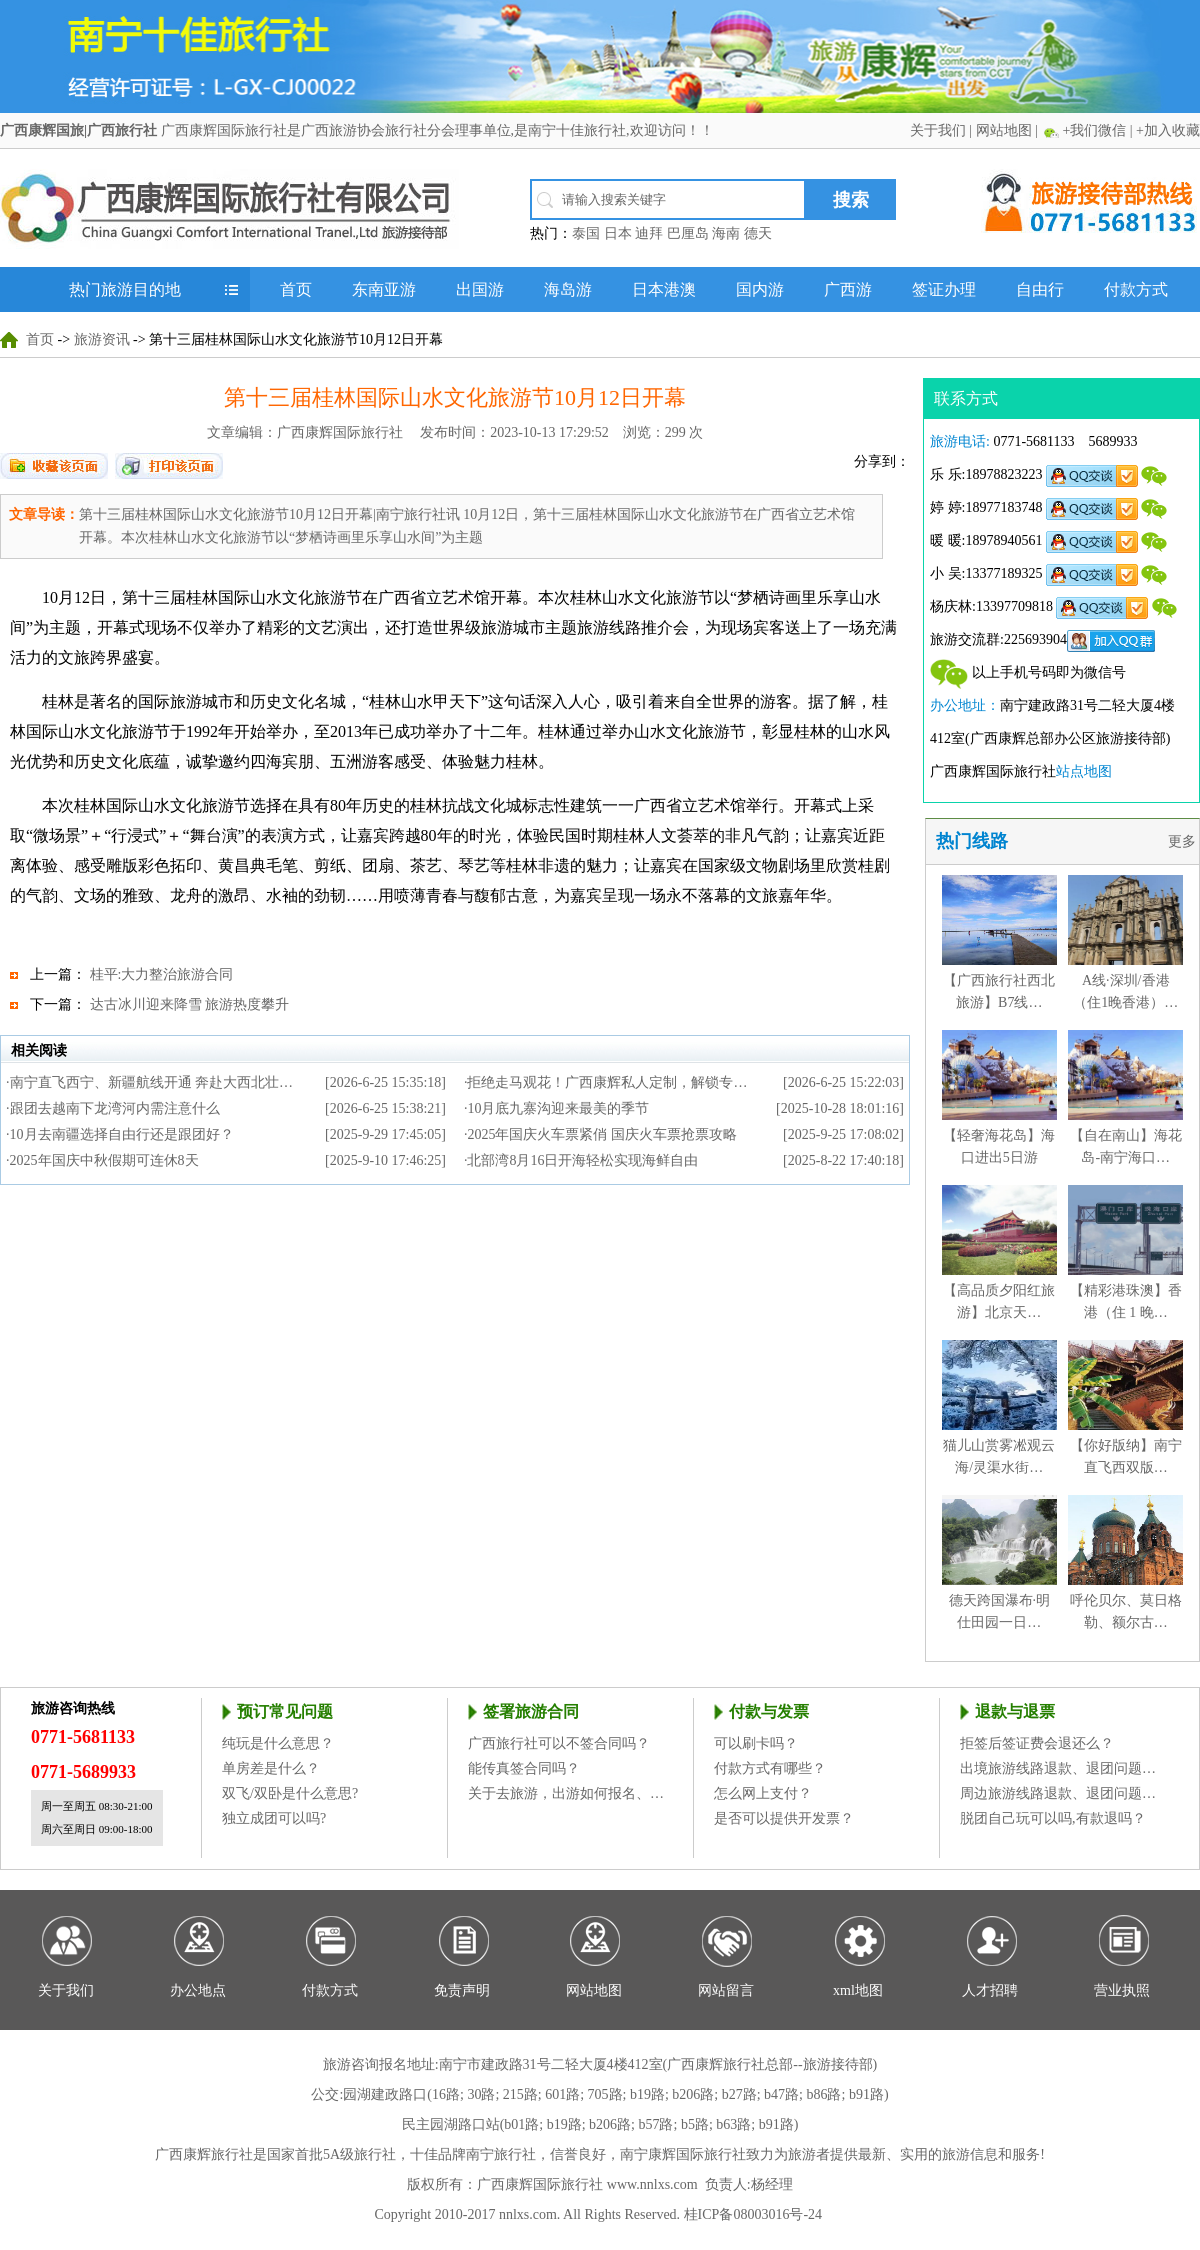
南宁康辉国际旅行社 (683, 2154)
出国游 (480, 289)
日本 (618, 233)
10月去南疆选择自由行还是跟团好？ (122, 1134)
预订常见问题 (285, 1711)
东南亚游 (384, 289)
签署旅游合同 (531, 1711)
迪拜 (649, 233)
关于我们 (938, 130)
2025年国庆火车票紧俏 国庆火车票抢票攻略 (602, 1134)
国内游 (760, 289)
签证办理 (944, 289)
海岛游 (568, 289)
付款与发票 (769, 1711)
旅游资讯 (102, 339)
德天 (758, 233)
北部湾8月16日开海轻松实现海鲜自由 (582, 1160)
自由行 (1040, 289)
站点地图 (1084, 771)
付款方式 (1136, 289)
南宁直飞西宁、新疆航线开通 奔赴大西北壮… (152, 1082)
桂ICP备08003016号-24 (753, 2214)
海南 (726, 233)
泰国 (586, 233)
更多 (1184, 841)
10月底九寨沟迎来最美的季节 (558, 1108)
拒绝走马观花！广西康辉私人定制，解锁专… (607, 1082)
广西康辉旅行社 (204, 2154)
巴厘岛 (688, 233)
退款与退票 (1015, 1711)
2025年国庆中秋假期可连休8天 (104, 1160)
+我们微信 (1094, 130)
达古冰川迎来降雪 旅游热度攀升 (190, 1004)
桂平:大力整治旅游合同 (162, 974)
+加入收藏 (1168, 130)
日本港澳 (664, 289)
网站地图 (1004, 130)
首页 (296, 289)
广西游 (848, 289)
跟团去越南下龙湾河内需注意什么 (115, 1108)
